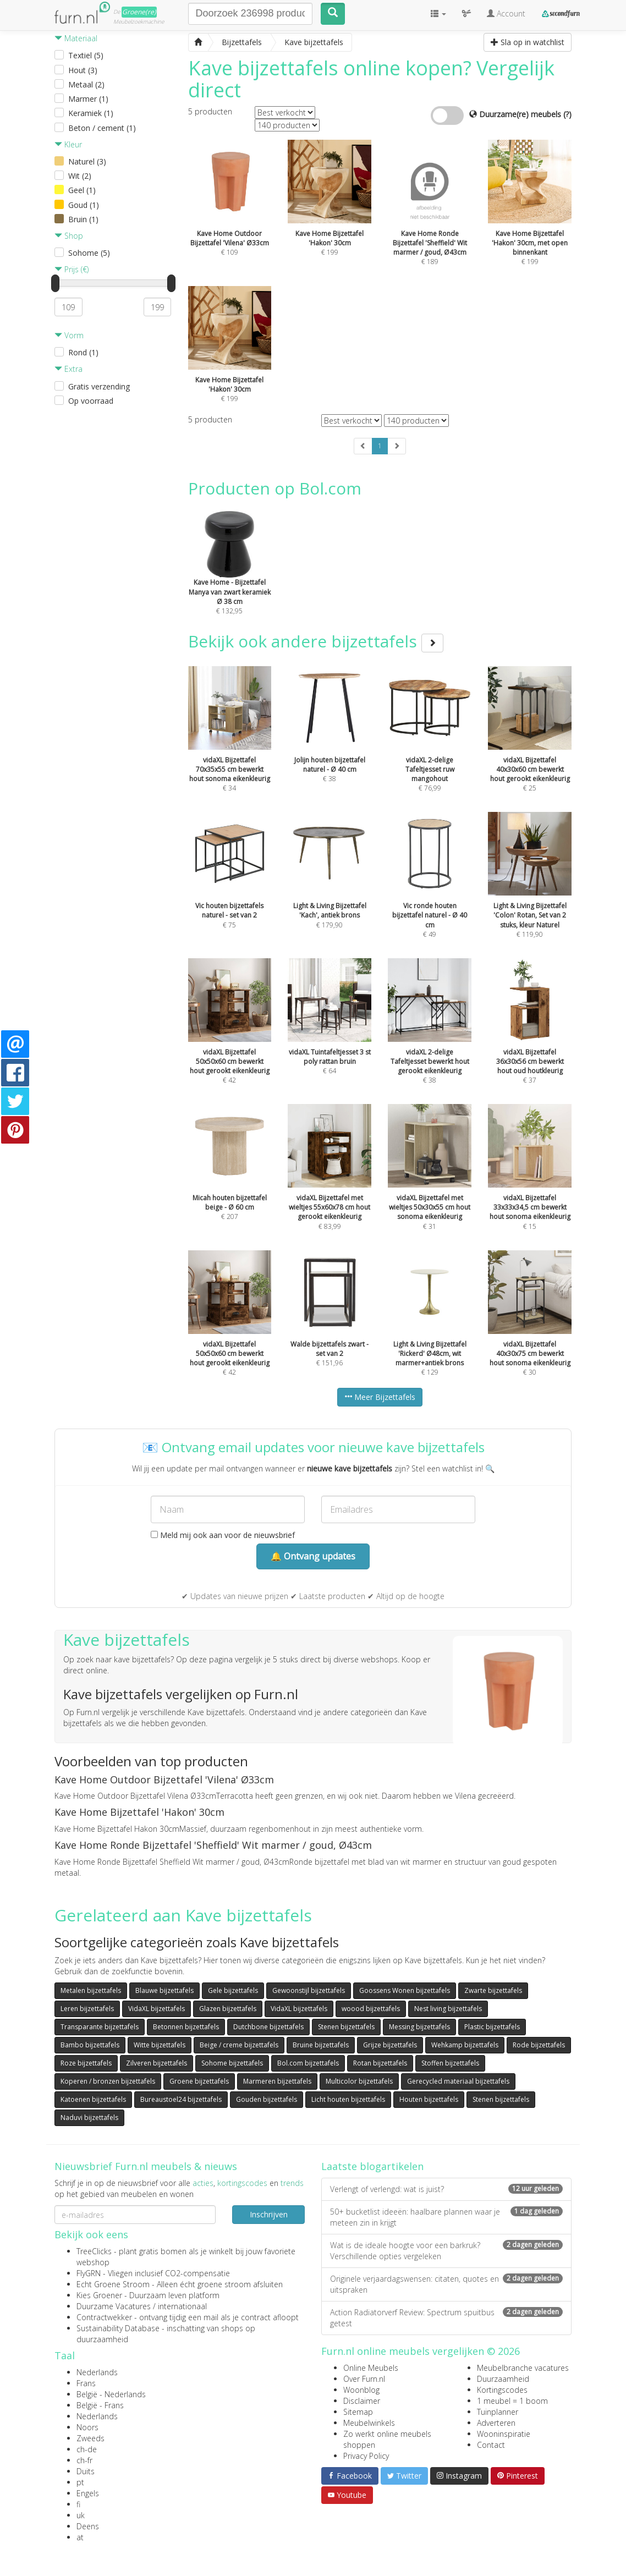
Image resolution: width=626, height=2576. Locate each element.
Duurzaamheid (503, 2379)
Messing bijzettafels (419, 2026)
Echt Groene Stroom (113, 2284)
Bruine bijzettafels (321, 2045)
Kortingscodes (502, 2390)
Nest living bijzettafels (448, 2008)
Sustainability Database (118, 2328)
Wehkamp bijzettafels (464, 2045)
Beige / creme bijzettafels (239, 2045)
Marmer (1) (88, 99)
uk (80, 2515)
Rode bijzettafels (539, 2045)
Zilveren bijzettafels (156, 2063)
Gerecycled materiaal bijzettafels (458, 2081)
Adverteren (496, 2423)
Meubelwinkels (369, 2423)
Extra (68, 369)
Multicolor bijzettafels (359, 2081)
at (80, 2537)
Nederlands (97, 2372)
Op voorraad (90, 401)
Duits (85, 2471)
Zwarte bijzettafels (493, 1990)
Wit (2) (79, 176)
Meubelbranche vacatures (523, 2368)
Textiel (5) (85, 55)
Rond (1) (83, 352)
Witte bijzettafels (159, 2045)
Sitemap (358, 2412)
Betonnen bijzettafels (186, 2026)
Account (506, 13)
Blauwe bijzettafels (164, 1990)
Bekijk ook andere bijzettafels (315, 641)
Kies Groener (99, 2295)
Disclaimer (361, 2401)
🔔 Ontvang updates (313, 1556)
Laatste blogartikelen (372, 2166)
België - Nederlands (111, 2394)
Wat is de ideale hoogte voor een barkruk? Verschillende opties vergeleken (446, 2250)
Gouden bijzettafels (266, 2099)
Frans (86, 2383)
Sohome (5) (89, 253)
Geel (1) (82, 190)
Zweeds (90, 2438)
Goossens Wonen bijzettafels (404, 1990)
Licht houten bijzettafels (348, 2099)
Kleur (68, 144)
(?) (567, 114)
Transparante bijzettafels (100, 2026)
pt (80, 2482)
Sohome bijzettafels (232, 2063)
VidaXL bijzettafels (156, 2008)
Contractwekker (104, 2317)
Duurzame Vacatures (113, 2306)
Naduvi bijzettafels (89, 2117)
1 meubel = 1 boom (512, 2401)
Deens (87, 2526)
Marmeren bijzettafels (277, 2081)
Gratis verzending (99, 386)
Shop (68, 235)
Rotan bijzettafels (380, 2063)
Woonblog (361, 2390)
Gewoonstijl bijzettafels (308, 1990)
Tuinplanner (497, 2412)
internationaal (182, 2306)
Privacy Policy (366, 2456)
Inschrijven (269, 2214)
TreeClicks (94, 2251)
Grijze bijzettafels (390, 2045)
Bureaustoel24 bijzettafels (181, 2099)
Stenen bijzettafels (346, 2026)
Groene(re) (139, 12)
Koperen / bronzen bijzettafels (108, 2081)
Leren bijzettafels (87, 2008)
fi (78, 2504)
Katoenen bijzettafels (93, 2099)
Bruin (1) (83, 219)
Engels (87, 2493)
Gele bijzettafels (233, 1990)
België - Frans (100, 2405)
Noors (87, 2427)
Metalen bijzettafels (91, 1990)
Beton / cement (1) (102, 128)
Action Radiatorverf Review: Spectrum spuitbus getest (446, 2317)
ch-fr (84, 2460)
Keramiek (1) (90, 113)
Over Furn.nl (364, 2379)
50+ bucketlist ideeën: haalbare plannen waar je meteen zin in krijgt (446, 2217)
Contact (491, 2445)
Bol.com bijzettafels (308, 2063)
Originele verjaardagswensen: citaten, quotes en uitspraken (446, 2284)
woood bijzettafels (371, 2008)
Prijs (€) (71, 269)
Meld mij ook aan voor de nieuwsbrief (223, 1535)
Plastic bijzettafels (492, 2026)
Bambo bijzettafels (90, 2045)
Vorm (69, 335)
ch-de (86, 2449)
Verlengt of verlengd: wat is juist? (446, 2189)
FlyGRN (88, 2273)
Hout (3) (82, 70)
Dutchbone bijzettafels (268, 2026)
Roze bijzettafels (86, 2063)
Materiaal (75, 38)
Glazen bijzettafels (227, 2008)
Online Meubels (370, 2368)
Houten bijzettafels (428, 2099)
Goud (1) (83, 205)
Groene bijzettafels (199, 2081)
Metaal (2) (86, 84)
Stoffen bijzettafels (450, 2063)
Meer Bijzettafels (379, 1397)
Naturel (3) (87, 161)
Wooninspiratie (503, 2434)
